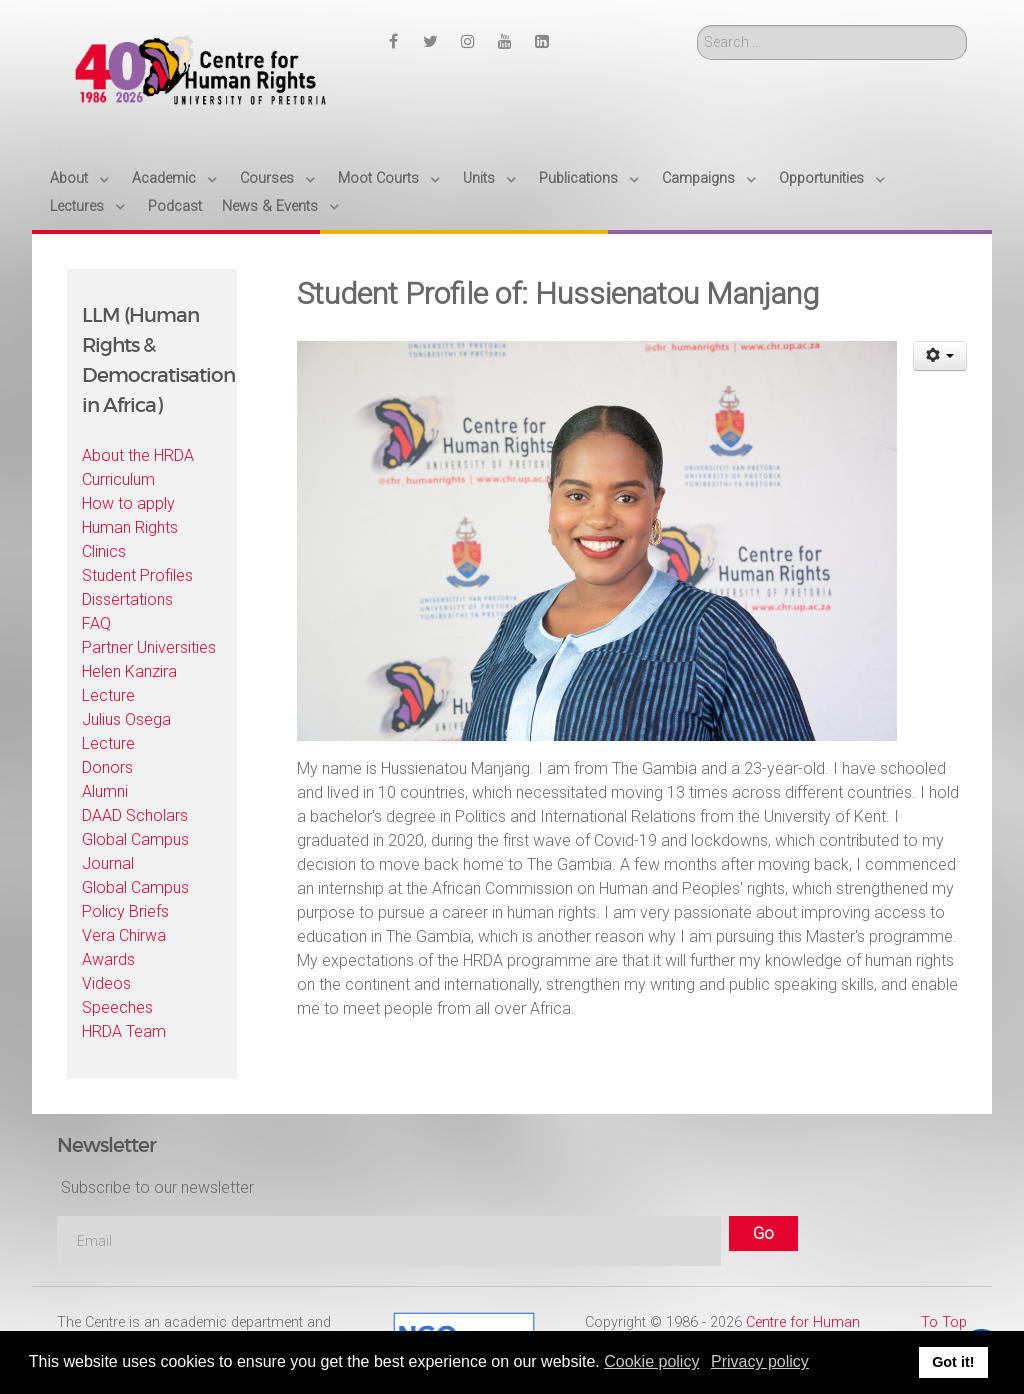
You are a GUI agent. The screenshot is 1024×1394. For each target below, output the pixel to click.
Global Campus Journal (135, 851)
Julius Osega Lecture (126, 731)
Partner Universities (149, 647)
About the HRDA (138, 455)
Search (697, 25)
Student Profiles (137, 575)
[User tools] (940, 356)
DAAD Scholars (135, 815)
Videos (106, 983)
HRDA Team (124, 1031)
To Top (944, 1322)
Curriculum (118, 479)
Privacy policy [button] (760, 1361)
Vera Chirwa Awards (124, 947)
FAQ (96, 623)
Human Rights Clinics (130, 539)
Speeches (117, 1007)
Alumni (105, 791)
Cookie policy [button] (651, 1361)
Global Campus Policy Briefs (135, 899)
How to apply (128, 503)
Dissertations (127, 599)
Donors (107, 767)
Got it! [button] (953, 1362)
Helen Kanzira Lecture (129, 683)
